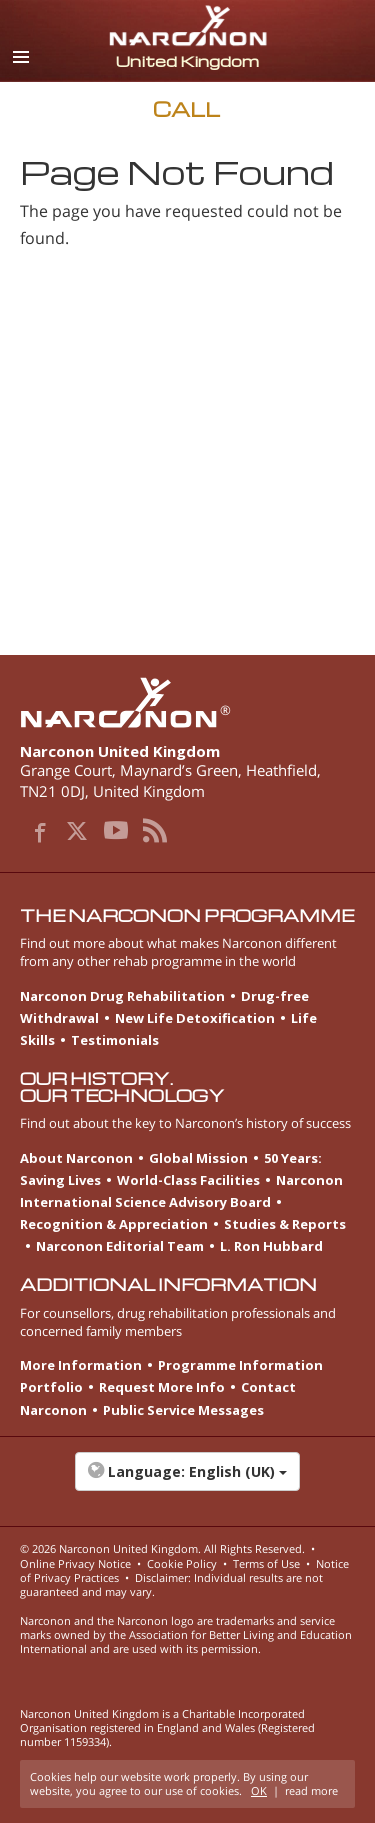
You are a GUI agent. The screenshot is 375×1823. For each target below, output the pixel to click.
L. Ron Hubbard (271, 1246)
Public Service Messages (183, 1410)
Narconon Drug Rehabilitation (122, 996)
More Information (81, 1365)
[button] (187, 1482)
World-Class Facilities (188, 1180)
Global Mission (198, 1158)
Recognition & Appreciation (114, 1224)
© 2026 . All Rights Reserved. (162, 1548)
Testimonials (115, 1040)
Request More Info (162, 1387)
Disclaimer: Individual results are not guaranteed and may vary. (171, 1584)
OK (259, 1790)
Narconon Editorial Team (120, 1246)
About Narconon (76, 1158)
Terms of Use (266, 1563)
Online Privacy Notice (75, 1563)
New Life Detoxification (195, 1018)
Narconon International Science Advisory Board (181, 1191)
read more (311, 1790)
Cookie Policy (182, 1563)
